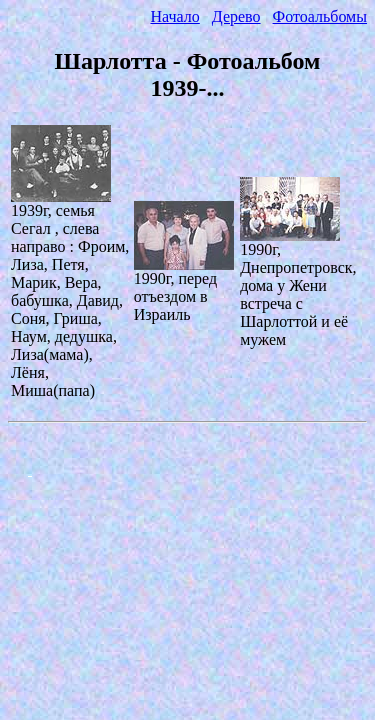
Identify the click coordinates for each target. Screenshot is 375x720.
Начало (174, 16)
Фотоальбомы (320, 16)
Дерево (236, 16)
